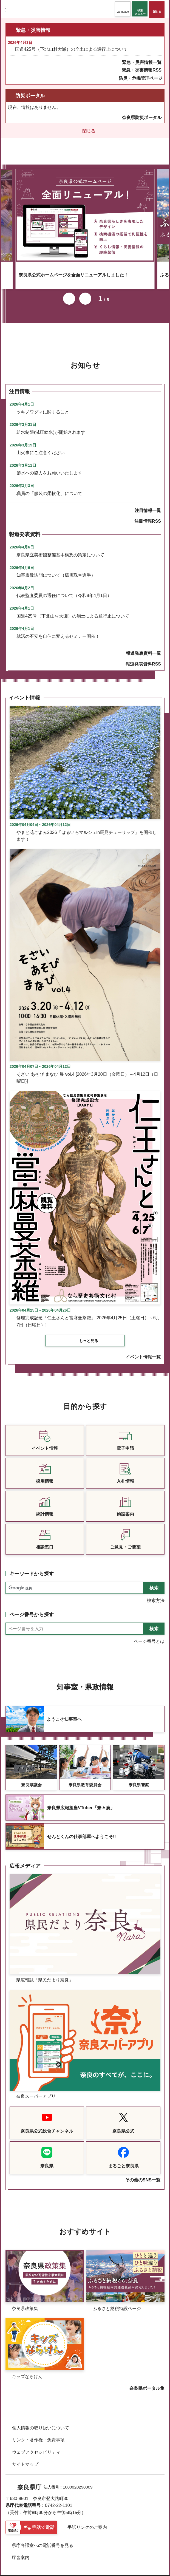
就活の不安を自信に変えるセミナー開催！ (58, 629)
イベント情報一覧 (143, 1349)
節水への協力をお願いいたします (49, 465)
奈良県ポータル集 (147, 2381)
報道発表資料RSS (143, 656)
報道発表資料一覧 (143, 646)
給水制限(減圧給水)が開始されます (50, 425)
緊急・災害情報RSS (142, 70)
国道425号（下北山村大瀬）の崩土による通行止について (71, 49)
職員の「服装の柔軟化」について (49, 486)
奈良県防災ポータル (142, 117)
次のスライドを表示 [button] (85, 291)
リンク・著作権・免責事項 (38, 2432)
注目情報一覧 (148, 503)
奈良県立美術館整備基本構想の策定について (60, 547)
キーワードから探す (31, 1566)
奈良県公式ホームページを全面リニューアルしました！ (73, 267)
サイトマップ (25, 2457)
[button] (123, 8)
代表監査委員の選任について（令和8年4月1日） (64, 588)
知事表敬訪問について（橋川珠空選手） (55, 567)
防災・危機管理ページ (141, 78)
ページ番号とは (149, 1634)
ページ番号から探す (31, 1607)
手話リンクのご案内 (87, 2520)
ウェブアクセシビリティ (36, 2444)
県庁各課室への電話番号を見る (42, 2538)
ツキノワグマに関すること (42, 404)
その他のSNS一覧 (142, 2172)
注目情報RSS (147, 513)
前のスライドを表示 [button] (69, 291)
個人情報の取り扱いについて (40, 2420)
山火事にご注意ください (40, 445)
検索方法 (156, 1593)
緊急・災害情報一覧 (142, 62)
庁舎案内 (20, 2550)
